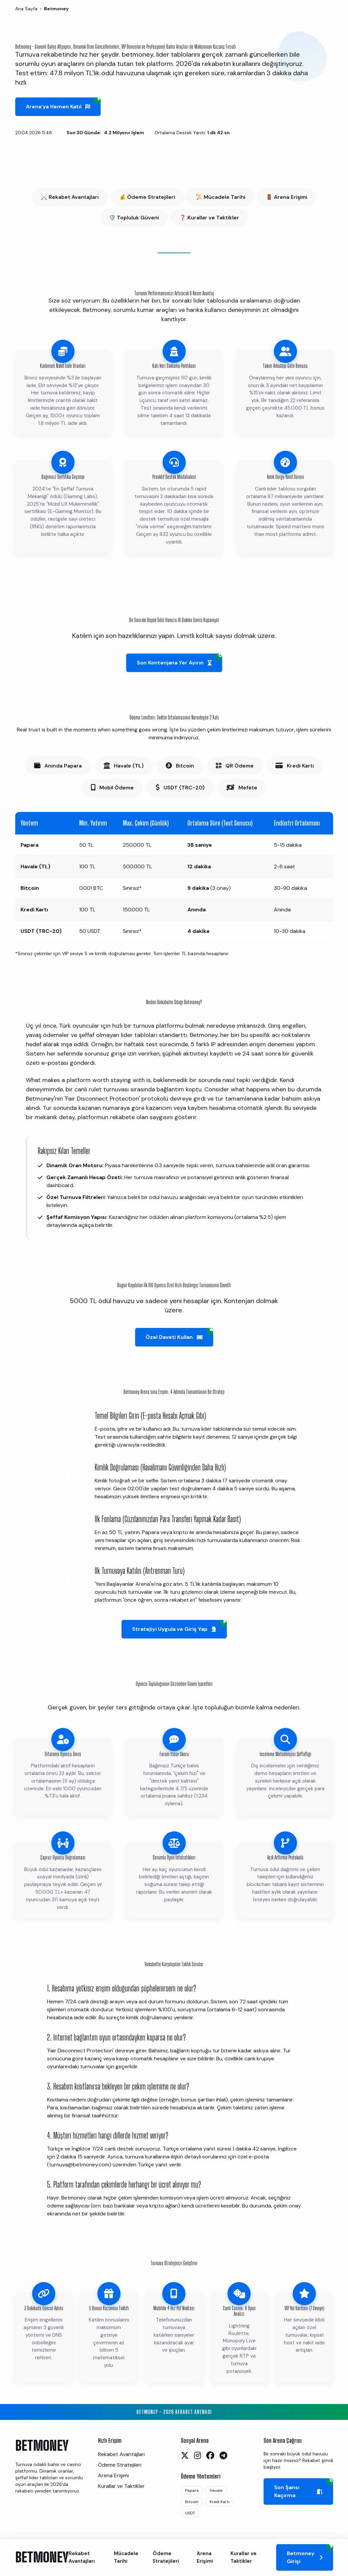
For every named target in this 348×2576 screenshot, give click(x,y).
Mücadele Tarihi (126, 2557)
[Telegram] (223, 2455)
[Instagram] (197, 2455)
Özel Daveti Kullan (179, 1334)
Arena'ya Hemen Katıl (63, 103)
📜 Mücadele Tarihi (220, 197)
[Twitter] (185, 2455)
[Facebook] (210, 2455)
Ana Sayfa (26, 9)
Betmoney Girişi (310, 2554)
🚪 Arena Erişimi (286, 197)
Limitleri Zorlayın (143, 106)
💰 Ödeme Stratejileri (147, 197)
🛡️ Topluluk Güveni (134, 217)
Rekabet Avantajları (82, 2557)
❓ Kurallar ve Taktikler (209, 217)
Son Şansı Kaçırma (303, 2488)
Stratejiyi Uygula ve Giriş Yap (179, 1626)
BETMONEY (42, 2557)
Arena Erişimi (205, 2557)
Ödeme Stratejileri (166, 2557)
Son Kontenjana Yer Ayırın (179, 660)
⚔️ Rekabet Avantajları (70, 197)
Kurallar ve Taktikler (243, 2557)
